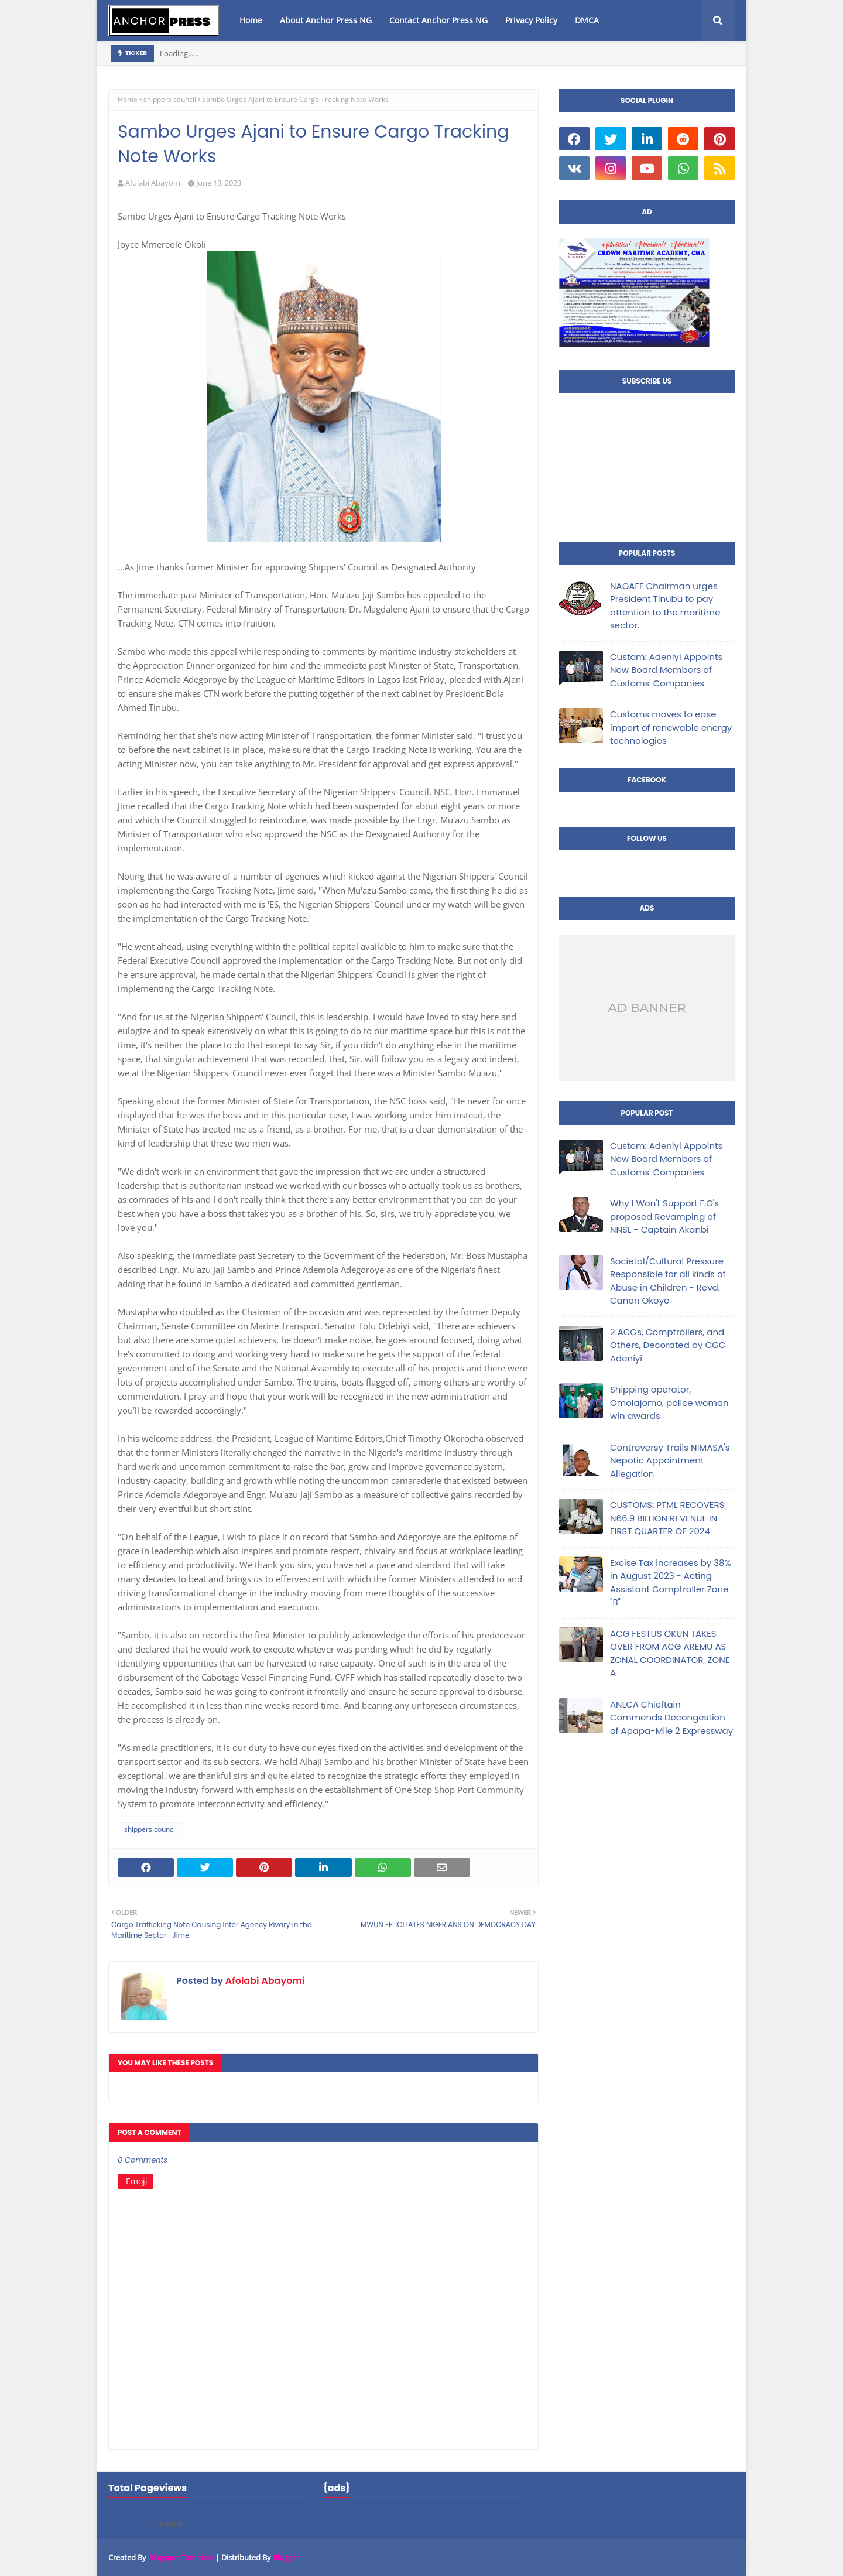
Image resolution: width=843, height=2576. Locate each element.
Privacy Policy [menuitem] (531, 20)
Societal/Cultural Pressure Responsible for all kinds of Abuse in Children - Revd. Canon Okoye (667, 1281)
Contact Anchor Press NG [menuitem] (438, 20)
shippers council (169, 99)
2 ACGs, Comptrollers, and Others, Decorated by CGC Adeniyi (667, 1345)
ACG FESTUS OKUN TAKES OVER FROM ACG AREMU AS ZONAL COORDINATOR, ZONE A (669, 1653)
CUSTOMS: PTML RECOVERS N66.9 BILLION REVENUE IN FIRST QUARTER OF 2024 (667, 1518)
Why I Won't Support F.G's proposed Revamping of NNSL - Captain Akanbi (664, 1216)
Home (128, 99)
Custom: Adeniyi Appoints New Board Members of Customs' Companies (666, 670)
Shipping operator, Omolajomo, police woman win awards (669, 1402)
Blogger (286, 2557)
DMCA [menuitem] (587, 20)
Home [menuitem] (250, 20)
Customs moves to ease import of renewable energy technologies (671, 727)
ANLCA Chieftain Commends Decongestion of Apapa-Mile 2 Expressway (671, 1717)
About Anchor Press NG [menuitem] (326, 20)
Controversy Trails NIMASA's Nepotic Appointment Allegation (669, 1460)
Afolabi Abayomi (153, 182)
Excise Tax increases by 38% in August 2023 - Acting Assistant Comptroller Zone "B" (670, 1582)
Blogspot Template (181, 2557)
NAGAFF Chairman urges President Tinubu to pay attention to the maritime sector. (665, 606)
